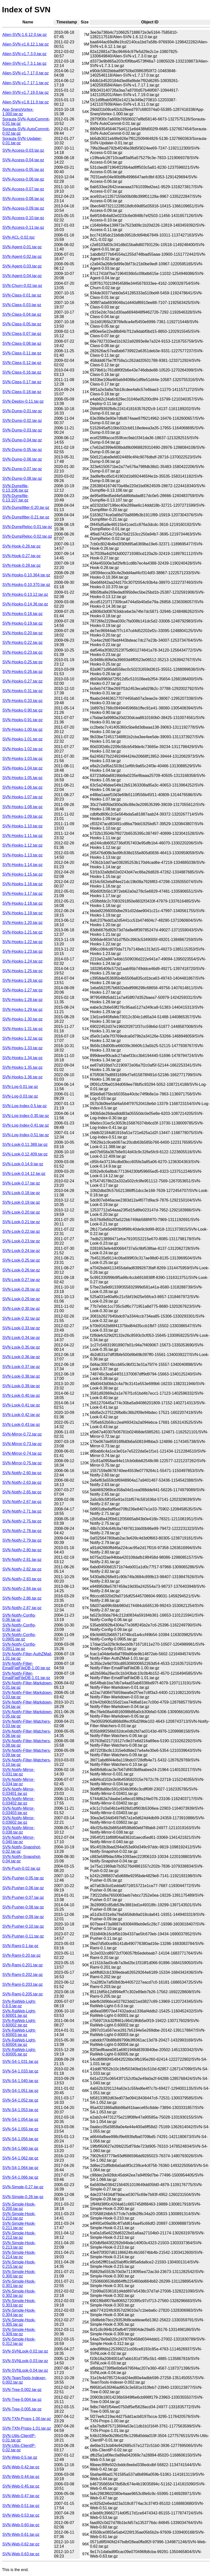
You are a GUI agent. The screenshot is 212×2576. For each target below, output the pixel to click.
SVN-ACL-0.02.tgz (18, 237)
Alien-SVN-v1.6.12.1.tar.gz (25, 44)
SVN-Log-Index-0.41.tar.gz (25, 1125)
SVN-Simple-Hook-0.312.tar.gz (19, 2341)
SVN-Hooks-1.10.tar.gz (22, 826)
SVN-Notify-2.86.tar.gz (22, 1598)
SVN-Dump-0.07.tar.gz (22, 469)
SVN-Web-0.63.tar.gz (21, 2554)
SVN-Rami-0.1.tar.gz (20, 1946)
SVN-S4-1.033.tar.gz (20, 2071)
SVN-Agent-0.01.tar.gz (22, 247)
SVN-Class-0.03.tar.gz (21, 305)
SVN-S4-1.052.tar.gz (20, 2100)
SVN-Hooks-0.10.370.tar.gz (26, 585)
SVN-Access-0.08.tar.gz (23, 199)
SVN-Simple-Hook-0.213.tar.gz (19, 2245)
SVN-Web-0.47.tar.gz (21, 2496)
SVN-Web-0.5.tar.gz (19, 2457)
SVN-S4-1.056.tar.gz (20, 2139)
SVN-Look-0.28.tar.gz (21, 1289)
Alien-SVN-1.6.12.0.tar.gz (24, 35)
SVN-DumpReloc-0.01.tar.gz (27, 527)
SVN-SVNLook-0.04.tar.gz (25, 2370)
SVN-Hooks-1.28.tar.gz (22, 1000)
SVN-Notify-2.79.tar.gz (22, 1540)
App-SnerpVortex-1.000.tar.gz (18, 111)
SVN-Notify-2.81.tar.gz (22, 1559)
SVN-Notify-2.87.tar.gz (22, 1608)
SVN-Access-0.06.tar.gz (23, 179)
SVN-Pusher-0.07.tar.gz (23, 1897)
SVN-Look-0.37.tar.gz (21, 1367)
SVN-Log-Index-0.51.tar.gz (25, 1135)
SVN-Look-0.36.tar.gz (21, 1357)
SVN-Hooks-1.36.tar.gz (22, 1077)
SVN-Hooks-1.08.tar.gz (22, 807)
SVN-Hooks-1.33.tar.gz (22, 1048)
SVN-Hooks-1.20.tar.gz (22, 922)
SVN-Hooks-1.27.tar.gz (22, 990)
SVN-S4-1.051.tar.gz (20, 2091)
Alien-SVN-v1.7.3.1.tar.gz (24, 63)
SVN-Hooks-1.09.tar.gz (22, 816)
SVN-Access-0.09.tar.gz (23, 208)
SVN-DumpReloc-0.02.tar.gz (27, 536)
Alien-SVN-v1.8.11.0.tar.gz (25, 102)
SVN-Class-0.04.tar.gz (21, 314)
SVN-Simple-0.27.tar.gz (23, 2187)
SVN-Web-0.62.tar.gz (21, 2544)
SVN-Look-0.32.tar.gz (21, 1318)
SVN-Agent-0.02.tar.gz (22, 256)
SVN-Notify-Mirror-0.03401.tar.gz (18, 1791)
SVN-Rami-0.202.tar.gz (22, 1975)
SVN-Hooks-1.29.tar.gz (22, 1009)
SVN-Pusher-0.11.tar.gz (23, 1936)
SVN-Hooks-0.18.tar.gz (22, 614)
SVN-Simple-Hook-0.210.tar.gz (19, 2216)
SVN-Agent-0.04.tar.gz (22, 276)
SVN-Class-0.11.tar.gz (21, 353)
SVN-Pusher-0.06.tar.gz (23, 1888)
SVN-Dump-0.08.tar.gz (22, 478)
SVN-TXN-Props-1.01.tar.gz (26, 2428)
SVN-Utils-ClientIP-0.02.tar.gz (19, 2447)
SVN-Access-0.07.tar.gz (23, 189)
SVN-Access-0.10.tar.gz (23, 218)
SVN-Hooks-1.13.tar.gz (22, 855)
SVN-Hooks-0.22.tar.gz (22, 642)
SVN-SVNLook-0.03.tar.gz (25, 2361)
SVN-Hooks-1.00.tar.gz (22, 729)
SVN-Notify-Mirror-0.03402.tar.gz (18, 1801)
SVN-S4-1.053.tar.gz (20, 2110)
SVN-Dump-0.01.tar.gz (22, 411)
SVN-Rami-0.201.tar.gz (22, 1965)
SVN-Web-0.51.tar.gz (21, 2506)
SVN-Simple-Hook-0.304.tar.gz (19, 2312)
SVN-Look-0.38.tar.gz (21, 1376)
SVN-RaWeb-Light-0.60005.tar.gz (19, 2052)
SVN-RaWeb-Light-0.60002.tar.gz (19, 2023)
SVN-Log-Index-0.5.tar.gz (24, 1106)
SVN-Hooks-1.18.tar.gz (22, 903)
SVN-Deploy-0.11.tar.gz (23, 401)
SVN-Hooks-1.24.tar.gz (22, 961)
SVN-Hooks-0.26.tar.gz (22, 671)
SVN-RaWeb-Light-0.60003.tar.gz (19, 2032)
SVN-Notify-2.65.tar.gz (22, 1492)
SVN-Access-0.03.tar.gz (23, 150)
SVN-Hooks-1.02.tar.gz (22, 749)
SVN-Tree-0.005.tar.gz (22, 2409)
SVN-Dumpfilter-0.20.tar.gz (25, 507)
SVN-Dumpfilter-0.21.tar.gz (25, 517)
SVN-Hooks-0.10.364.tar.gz (26, 575)
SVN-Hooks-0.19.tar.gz (22, 623)
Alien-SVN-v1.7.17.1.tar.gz (25, 83)
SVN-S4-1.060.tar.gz (20, 2148)
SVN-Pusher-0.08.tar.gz (23, 1907)
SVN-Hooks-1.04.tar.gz (22, 768)
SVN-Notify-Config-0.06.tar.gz (19, 1617)
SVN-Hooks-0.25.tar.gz (22, 662)
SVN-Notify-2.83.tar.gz (22, 1579)
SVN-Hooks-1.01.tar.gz (22, 739)
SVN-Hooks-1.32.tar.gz (22, 1038)
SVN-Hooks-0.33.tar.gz (22, 701)
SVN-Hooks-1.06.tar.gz (22, 787)
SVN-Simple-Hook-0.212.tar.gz (19, 2235)
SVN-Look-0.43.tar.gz (21, 1424)
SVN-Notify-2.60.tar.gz (22, 1473)
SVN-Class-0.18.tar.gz (21, 392)
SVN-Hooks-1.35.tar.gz (22, 1067)
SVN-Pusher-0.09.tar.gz (23, 1917)
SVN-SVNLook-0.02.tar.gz (25, 2351)
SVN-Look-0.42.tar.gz (21, 1415)
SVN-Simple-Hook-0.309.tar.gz (19, 2331)
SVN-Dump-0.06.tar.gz (22, 459)
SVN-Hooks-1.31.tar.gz (22, 1029)
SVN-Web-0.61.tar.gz (21, 2534)
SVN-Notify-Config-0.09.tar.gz (19, 1627)
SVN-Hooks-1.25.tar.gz (22, 971)
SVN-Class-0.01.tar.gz (21, 295)
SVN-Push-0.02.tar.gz (21, 1868)
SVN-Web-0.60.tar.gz (21, 2525)
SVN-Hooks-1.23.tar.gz (22, 951)
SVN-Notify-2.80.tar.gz (22, 1550)
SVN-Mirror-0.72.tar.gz (22, 1434)
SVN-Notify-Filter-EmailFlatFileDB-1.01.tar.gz (26, 1675)
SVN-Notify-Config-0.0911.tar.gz (19, 1646)
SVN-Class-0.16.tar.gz (21, 372)
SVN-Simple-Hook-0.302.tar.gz (19, 2293)
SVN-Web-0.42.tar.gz (21, 2467)
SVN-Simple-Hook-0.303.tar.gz (19, 2303)
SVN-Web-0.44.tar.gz (21, 2477)
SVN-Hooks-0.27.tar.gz (22, 681)
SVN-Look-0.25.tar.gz (21, 1260)
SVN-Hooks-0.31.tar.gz (22, 691)
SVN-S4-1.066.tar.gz (20, 2177)
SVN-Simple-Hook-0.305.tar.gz (19, 2322)
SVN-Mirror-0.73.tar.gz (22, 1444)
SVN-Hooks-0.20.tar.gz (22, 633)
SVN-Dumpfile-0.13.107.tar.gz (15, 498)
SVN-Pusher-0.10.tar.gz (23, 1926)
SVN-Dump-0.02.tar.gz (22, 420)
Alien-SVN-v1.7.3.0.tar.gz (24, 54)
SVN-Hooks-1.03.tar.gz (22, 758)
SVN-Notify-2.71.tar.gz (22, 1511)
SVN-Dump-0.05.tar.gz (22, 450)
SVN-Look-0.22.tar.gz (21, 1231)
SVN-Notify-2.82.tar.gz (22, 1569)
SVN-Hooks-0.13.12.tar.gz (25, 594)
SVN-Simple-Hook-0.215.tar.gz (19, 2264)
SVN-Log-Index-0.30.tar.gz (25, 1116)
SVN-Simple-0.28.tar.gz (23, 2197)
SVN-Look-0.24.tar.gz (21, 1251)
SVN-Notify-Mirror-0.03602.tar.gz (18, 1820)
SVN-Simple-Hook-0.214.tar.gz (19, 2254)
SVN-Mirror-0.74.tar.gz (22, 1453)
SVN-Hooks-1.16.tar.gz (22, 884)
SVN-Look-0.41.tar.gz (21, 1405)
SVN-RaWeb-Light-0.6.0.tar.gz (19, 2003)
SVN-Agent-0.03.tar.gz (22, 266)
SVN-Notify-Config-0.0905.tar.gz (19, 1637)
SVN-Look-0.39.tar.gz (21, 1386)
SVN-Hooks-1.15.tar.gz (22, 874)
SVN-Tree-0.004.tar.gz (22, 2399)
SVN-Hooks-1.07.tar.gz (22, 797)
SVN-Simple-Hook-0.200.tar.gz (19, 2206)
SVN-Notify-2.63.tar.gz (22, 1482)
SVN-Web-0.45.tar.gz (21, 2486)
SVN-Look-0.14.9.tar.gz (22, 1164)
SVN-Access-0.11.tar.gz (23, 227)
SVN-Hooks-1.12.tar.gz (22, 845)
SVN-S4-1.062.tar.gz (20, 2158)
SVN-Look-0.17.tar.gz (21, 1183)
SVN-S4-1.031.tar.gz (20, 2061)
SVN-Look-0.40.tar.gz (21, 1395)
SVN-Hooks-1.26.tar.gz (22, 980)
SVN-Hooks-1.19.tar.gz (22, 913)
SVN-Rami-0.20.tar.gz (21, 1955)
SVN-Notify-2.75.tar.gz (22, 1521)
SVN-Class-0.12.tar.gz (21, 363)
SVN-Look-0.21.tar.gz (21, 1222)
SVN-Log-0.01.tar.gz (20, 1087)
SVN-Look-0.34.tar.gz (21, 1338)
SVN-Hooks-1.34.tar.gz (22, 1058)
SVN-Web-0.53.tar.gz (21, 2515)
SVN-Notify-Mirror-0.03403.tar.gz (18, 1810)
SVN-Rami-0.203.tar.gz (22, 1984)
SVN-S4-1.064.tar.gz (20, 2168)
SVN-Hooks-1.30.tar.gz (22, 1019)
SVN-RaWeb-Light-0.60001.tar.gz (19, 2013)
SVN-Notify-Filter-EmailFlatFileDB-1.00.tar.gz (26, 1665)
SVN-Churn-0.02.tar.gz (22, 286)
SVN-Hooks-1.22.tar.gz (22, 942)
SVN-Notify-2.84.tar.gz (22, 1589)
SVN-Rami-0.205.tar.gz (22, 1994)
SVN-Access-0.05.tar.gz (23, 169)
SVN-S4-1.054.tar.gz (20, 2119)
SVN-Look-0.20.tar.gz (21, 1212)
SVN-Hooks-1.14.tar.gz (22, 865)
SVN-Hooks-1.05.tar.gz (22, 778)
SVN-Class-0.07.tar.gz (21, 334)
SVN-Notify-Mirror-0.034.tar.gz (18, 1781)
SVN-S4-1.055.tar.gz (20, 2129)
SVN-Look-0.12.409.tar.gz (25, 1154)
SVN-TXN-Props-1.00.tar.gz (26, 2419)
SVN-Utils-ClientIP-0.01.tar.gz (19, 2438)
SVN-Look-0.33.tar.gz (21, 1328)
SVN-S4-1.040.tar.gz (20, 2081)
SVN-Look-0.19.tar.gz (21, 1202)
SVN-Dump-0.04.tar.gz (22, 440)
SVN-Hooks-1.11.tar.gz (22, 836)
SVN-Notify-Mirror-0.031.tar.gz (18, 1772)
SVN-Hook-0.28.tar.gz (21, 565)
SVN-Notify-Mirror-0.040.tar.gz (18, 1839)
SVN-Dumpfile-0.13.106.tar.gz (15, 488)
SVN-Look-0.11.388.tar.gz (25, 1144)
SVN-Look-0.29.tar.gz (21, 1299)
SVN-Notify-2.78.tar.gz (22, 1531)
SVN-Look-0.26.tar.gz (21, 1270)
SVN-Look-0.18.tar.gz (21, 1193)
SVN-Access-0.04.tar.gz (23, 160)
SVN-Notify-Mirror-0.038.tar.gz (18, 1830)
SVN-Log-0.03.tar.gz (20, 1096)
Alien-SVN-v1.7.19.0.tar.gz (25, 92)
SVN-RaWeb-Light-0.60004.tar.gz (19, 2042)
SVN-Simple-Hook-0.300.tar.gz (19, 2274)
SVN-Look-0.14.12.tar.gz (23, 1173)
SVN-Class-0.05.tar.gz (21, 324)
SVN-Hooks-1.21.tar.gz (22, 932)
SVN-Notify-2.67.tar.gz (22, 1502)
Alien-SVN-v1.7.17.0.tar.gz (25, 73)
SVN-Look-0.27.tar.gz (21, 1280)
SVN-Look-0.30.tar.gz (21, 1308)
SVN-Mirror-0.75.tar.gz (22, 1463)
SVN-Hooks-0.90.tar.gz (22, 710)
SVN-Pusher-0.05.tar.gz (23, 1878)
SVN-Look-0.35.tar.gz (21, 1347)
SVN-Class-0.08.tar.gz (21, 343)
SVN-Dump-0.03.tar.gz (22, 430)
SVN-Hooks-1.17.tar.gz (22, 893)
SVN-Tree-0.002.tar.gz (22, 2390)
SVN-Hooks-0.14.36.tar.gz (25, 604)
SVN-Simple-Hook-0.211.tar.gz (19, 2225)
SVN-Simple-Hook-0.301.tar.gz (19, 2283)
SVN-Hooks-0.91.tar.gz (22, 720)
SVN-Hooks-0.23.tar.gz (22, 652)
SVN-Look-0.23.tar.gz (21, 1241)
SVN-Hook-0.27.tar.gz (21, 556)
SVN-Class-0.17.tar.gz (21, 382)
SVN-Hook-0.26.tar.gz (21, 546)
